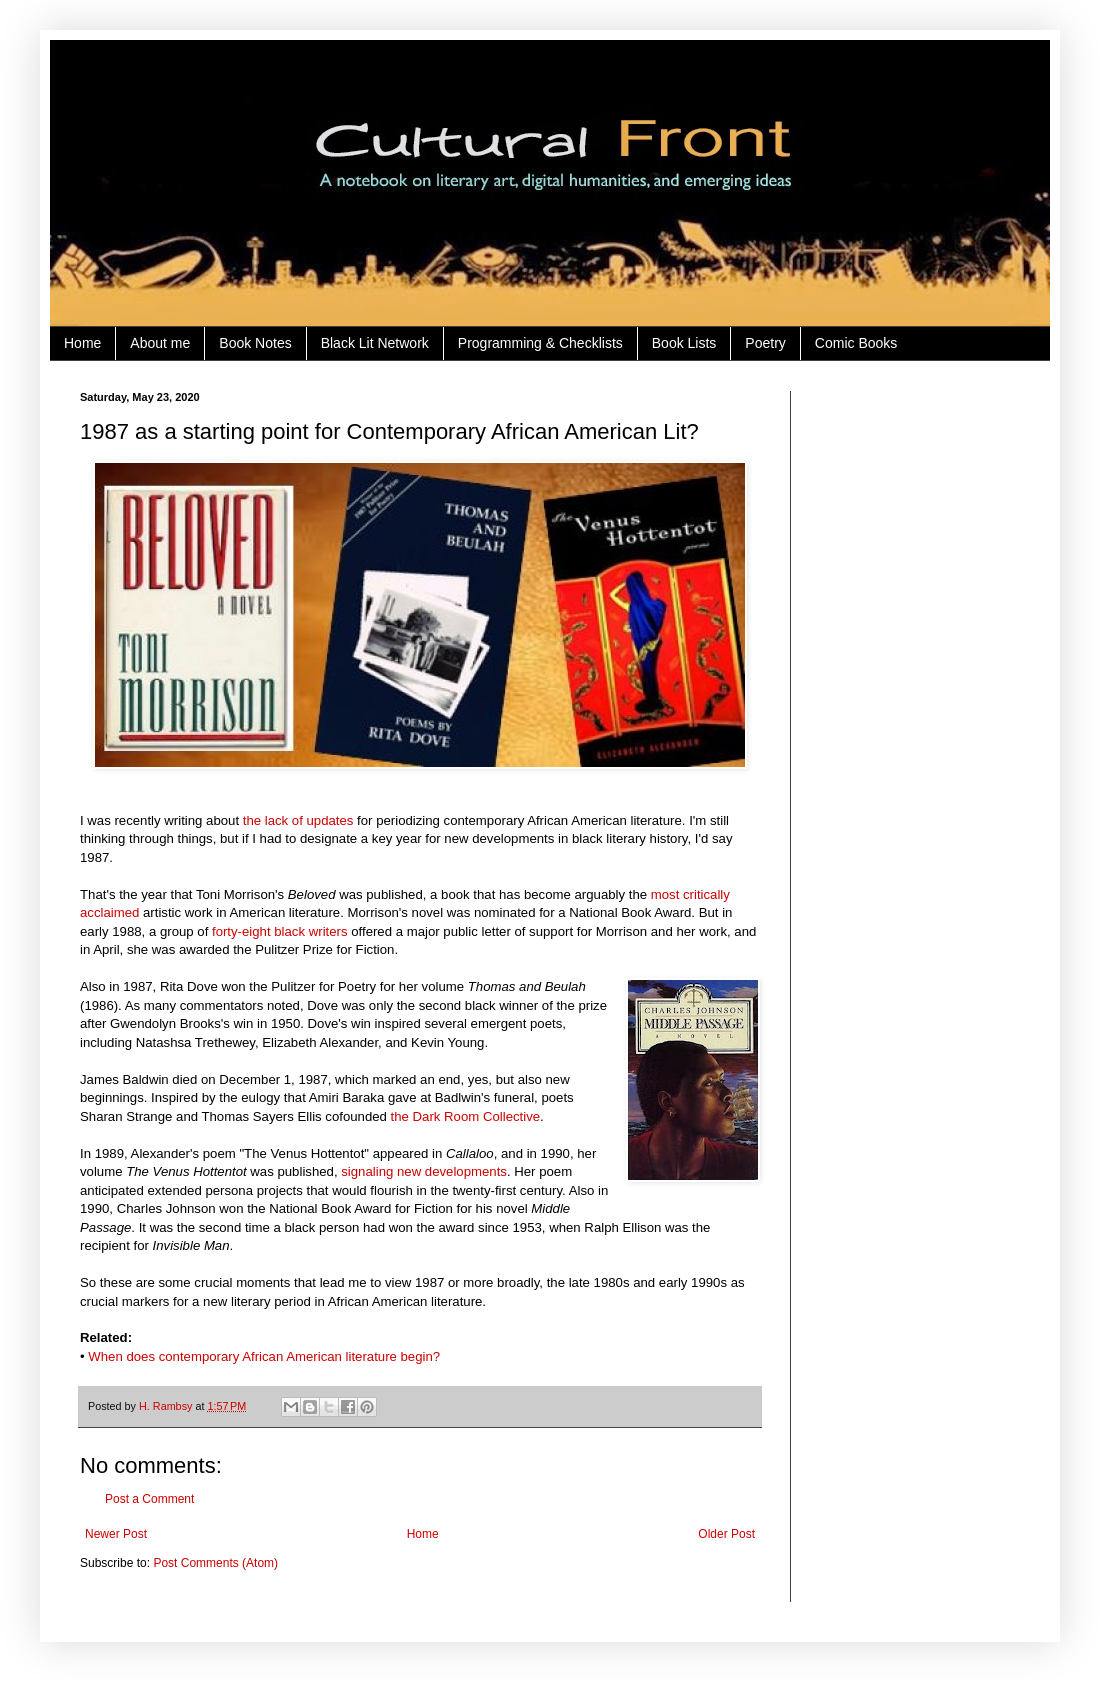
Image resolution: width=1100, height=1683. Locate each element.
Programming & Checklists (540, 343)
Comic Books (856, 343)
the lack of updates (298, 820)
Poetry (765, 343)
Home (82, 343)
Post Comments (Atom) (215, 1563)
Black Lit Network (375, 343)
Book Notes (255, 343)
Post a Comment (149, 1499)
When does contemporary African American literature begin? (264, 1356)
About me (160, 343)
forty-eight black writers (280, 931)
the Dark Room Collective (466, 1116)
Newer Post (116, 1534)
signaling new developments (424, 1171)
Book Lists (684, 343)
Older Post (726, 1534)
